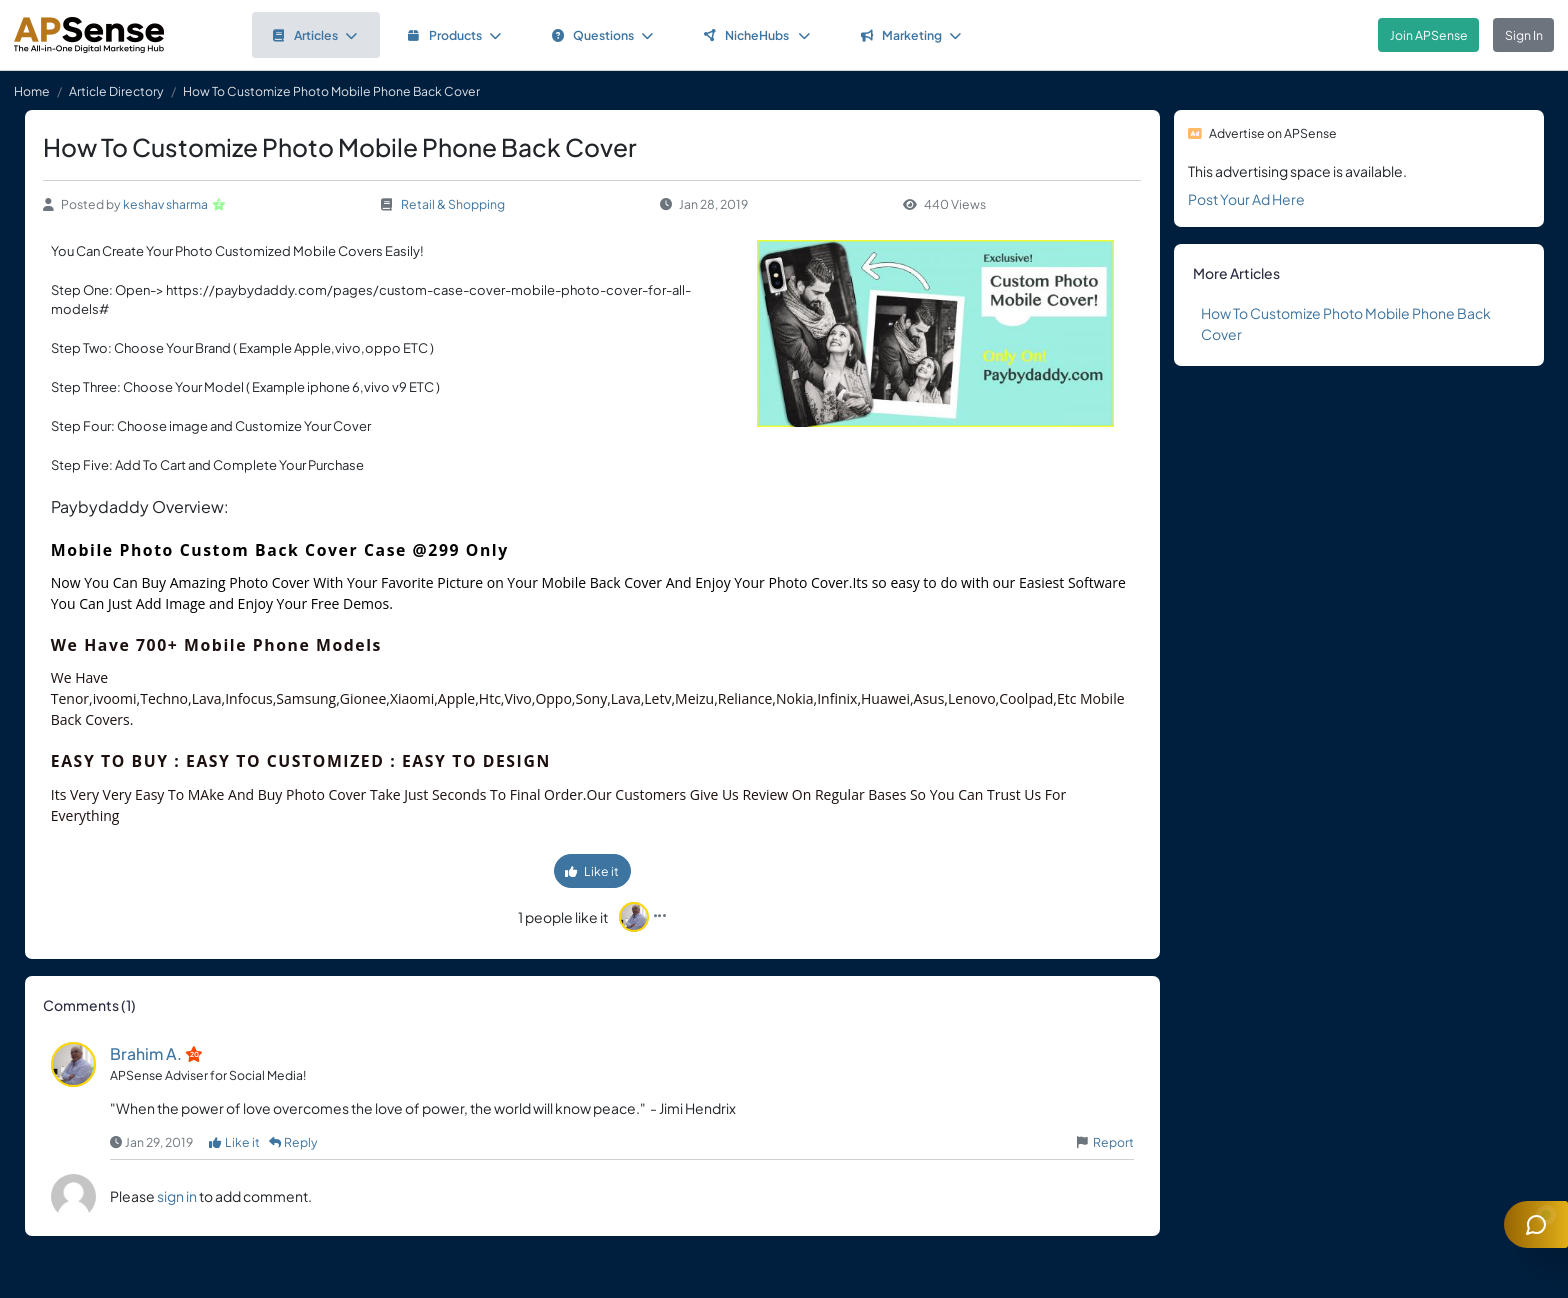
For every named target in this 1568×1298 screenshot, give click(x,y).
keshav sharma (165, 204)
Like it (592, 871)
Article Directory (116, 91)
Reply (294, 1142)
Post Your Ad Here (1246, 199)
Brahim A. (146, 1053)
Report (1113, 1142)
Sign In (1524, 35)
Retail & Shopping (453, 204)
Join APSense (1429, 35)
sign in (177, 1196)
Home (32, 91)
